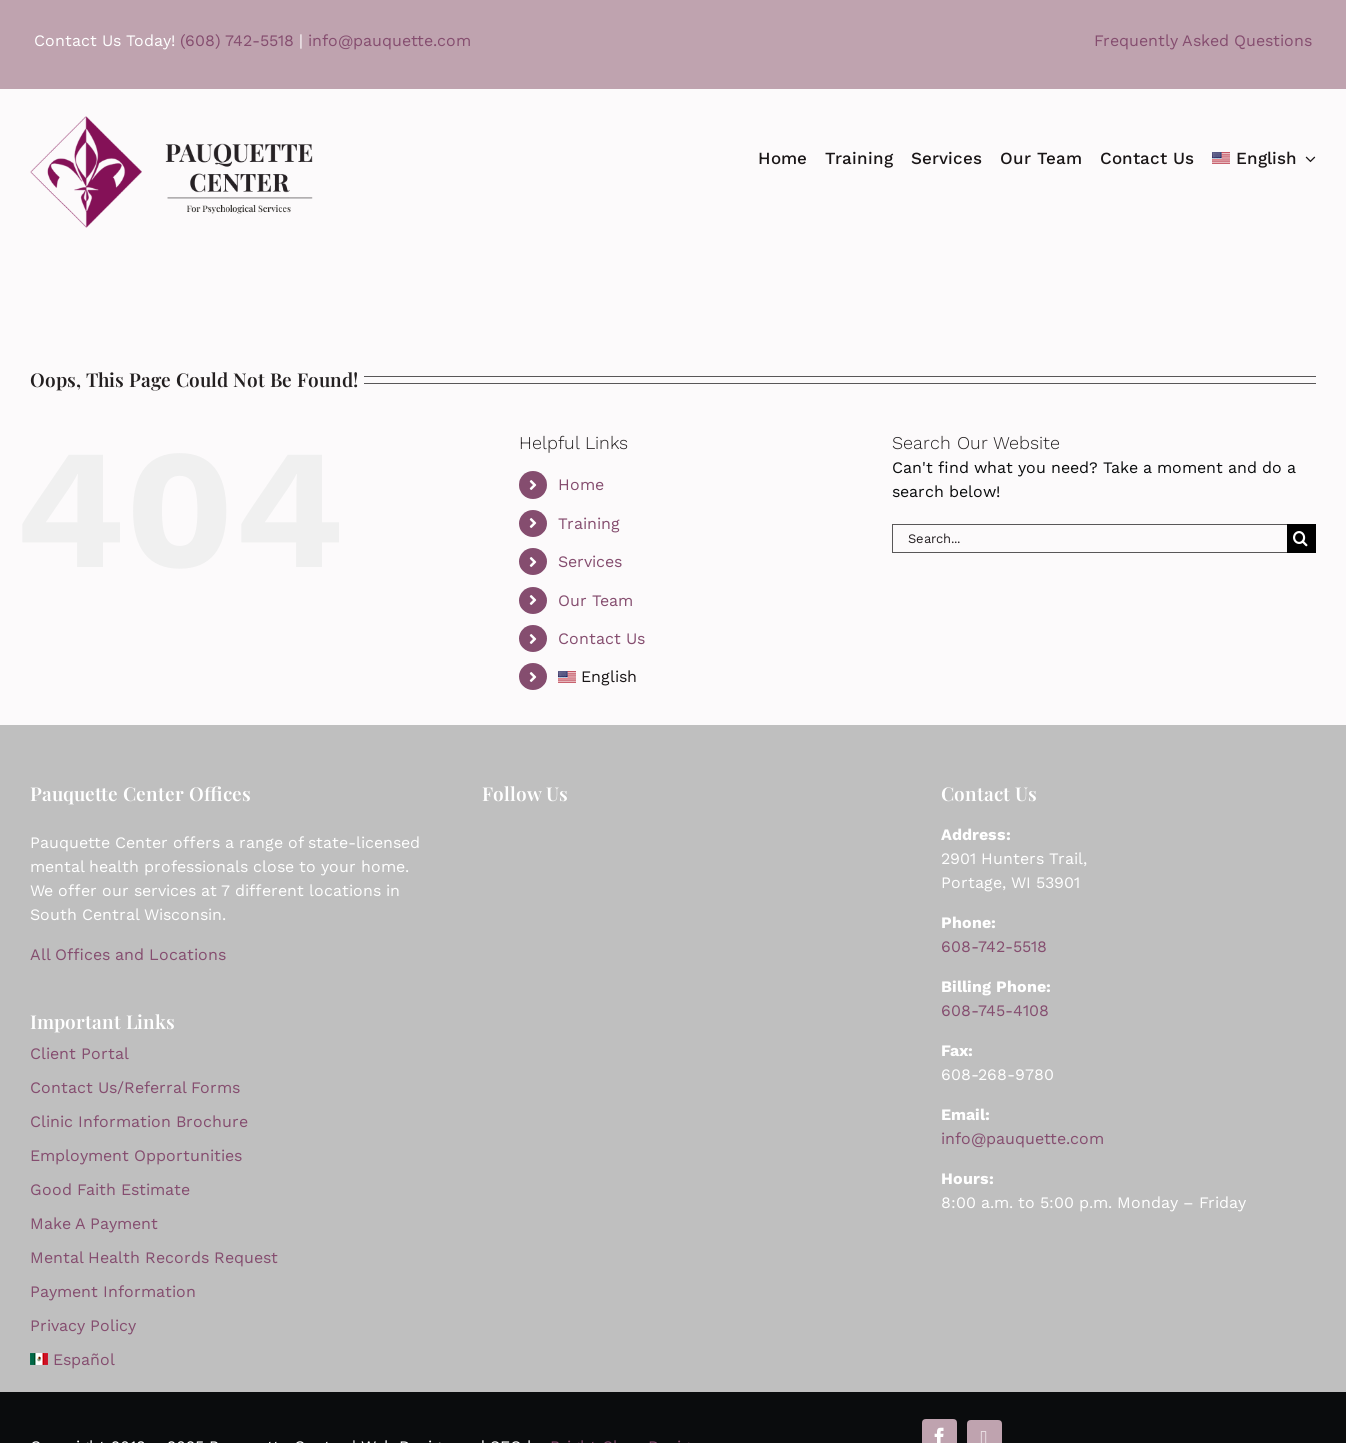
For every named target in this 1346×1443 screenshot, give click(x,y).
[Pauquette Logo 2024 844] (171, 123)
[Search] (1301, 538)
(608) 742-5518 (237, 40)
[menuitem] (1264, 158)
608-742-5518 (994, 946)
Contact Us (601, 638)
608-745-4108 (995, 1010)
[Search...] (1089, 538)
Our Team (595, 600)
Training (589, 523)
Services (590, 561)
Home (581, 484)
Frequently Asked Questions (1203, 40)
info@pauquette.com (387, 40)
